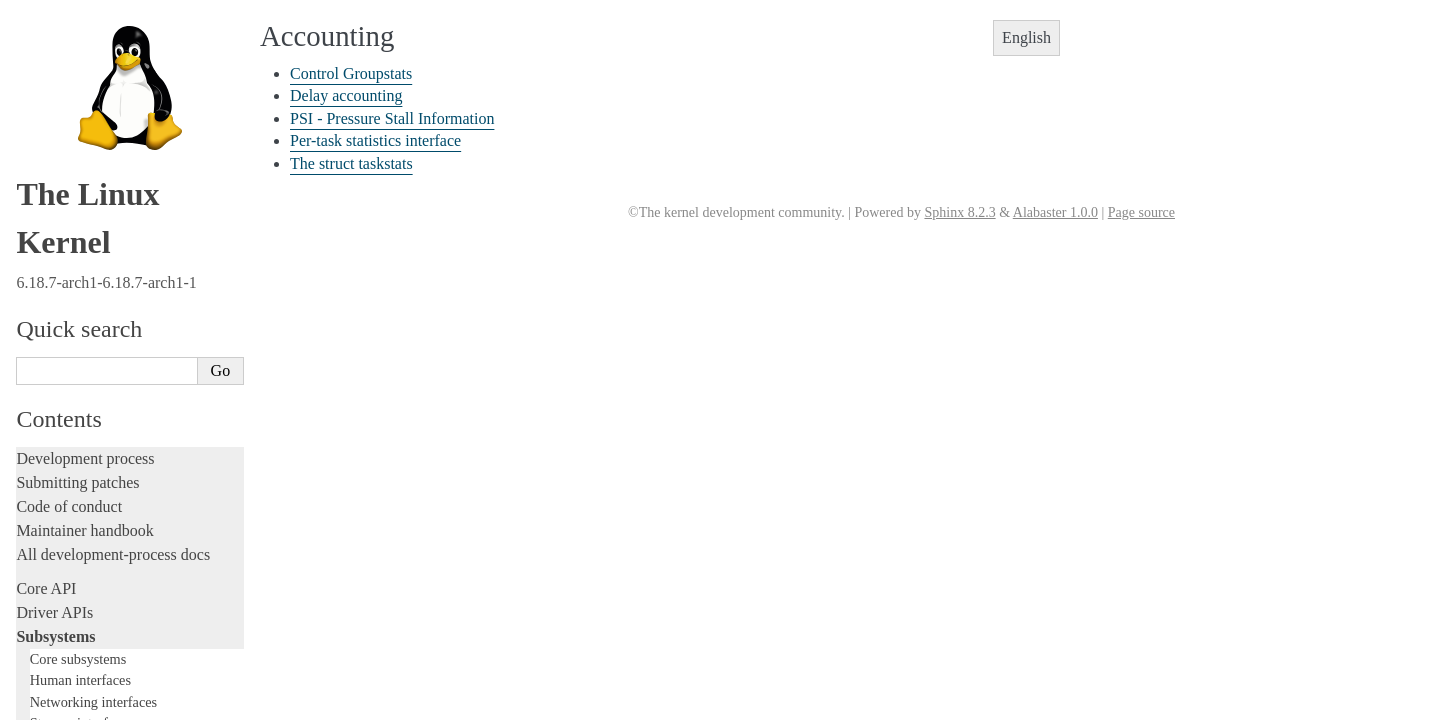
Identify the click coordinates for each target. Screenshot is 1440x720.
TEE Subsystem (84, 495)
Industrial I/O (78, 164)
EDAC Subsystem (90, 105)
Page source (1141, 212)
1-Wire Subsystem (91, 222)
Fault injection (62, 695)
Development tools (76, 599)
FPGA (59, 125)
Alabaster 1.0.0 (1055, 212)
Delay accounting (346, 95)
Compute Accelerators (101, 300)
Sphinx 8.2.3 (959, 212)
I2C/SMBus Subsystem (104, 144)
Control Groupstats (351, 73)
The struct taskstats (351, 163)
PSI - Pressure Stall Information (392, 118)
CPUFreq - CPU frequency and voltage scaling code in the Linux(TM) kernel (124, 67)
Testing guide (59, 623)
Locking (42, 517)
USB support (77, 378)
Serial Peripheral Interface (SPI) (126, 203)
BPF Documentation (96, 359)
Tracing (40, 671)
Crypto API (73, 339)
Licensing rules (65, 551)
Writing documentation (90, 575)
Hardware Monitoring (100, 281)
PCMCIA (68, 183)
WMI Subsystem (87, 476)
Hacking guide (63, 647)
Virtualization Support (101, 261)
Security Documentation (106, 320)
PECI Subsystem (87, 456)
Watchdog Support (91, 242)
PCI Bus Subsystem (94, 398)
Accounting (75, 27)
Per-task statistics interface (375, 140)
